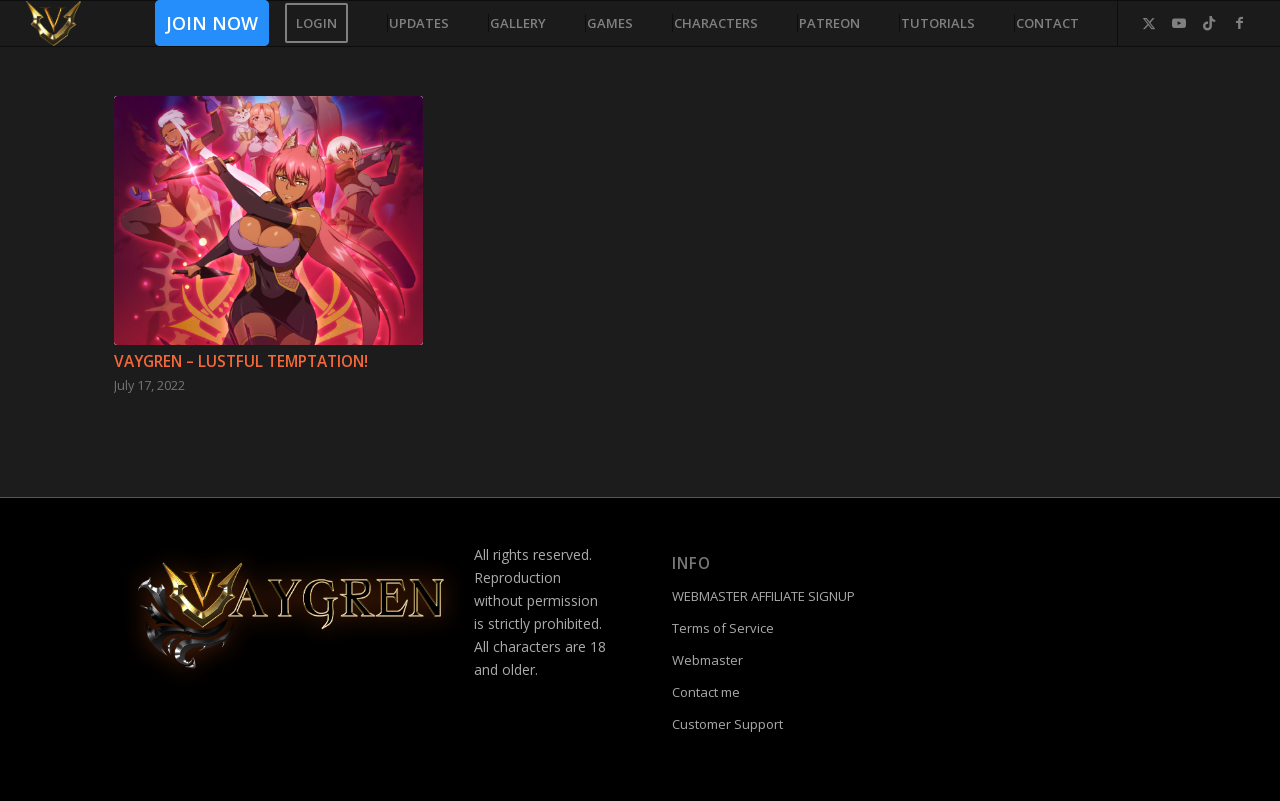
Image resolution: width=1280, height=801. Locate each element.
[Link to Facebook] (1239, 23)
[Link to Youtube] (1179, 23)
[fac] (53, 23)
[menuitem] (205, 23)
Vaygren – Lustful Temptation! (241, 361)
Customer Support (727, 724)
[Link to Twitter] (1149, 23)
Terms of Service (723, 628)
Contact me (706, 692)
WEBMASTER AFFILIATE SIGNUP (763, 596)
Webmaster (707, 660)
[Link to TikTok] (1209, 23)
